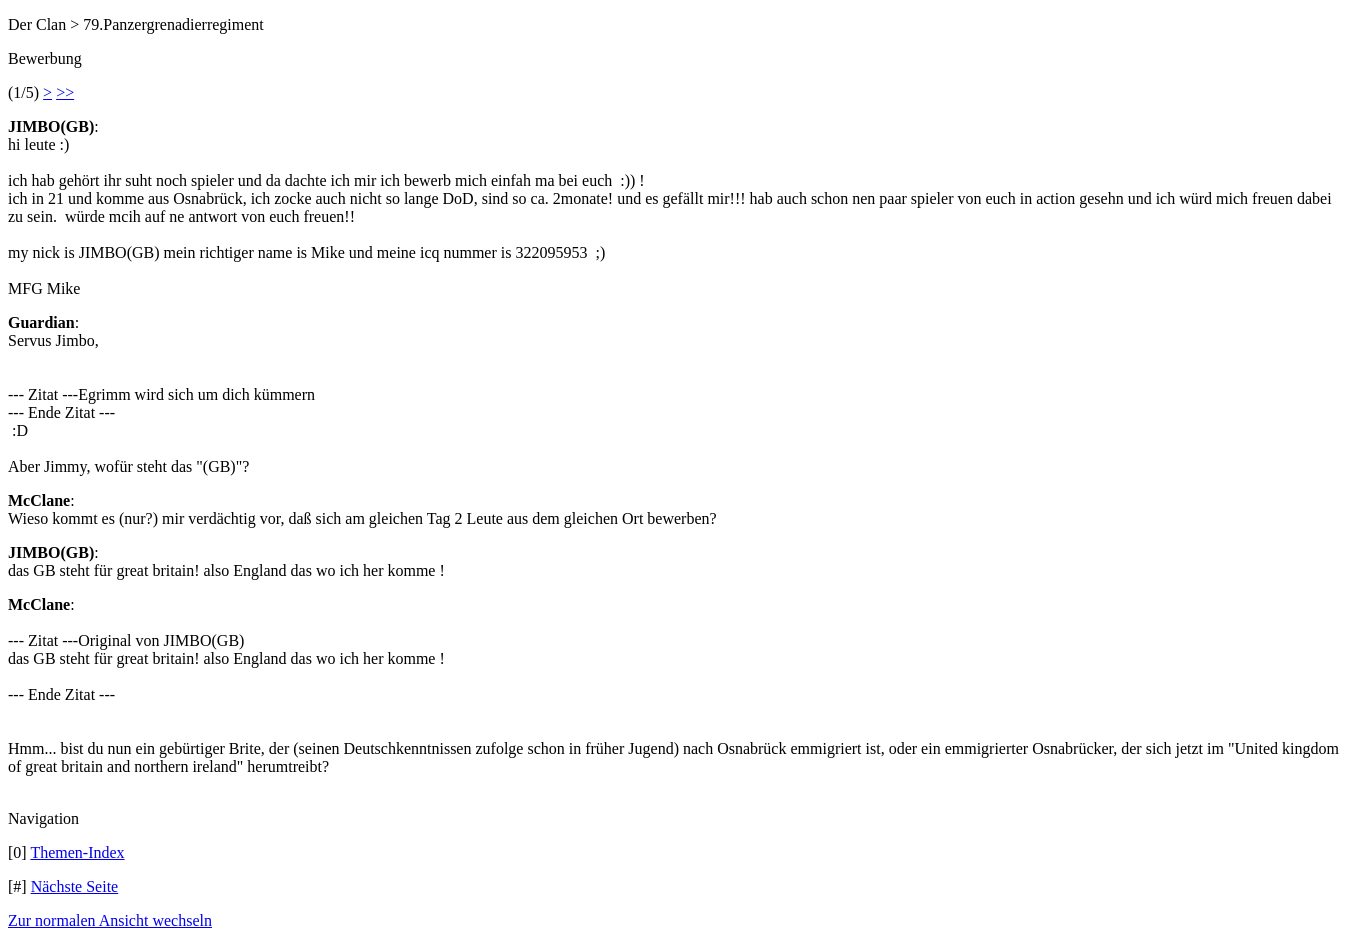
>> (65, 92)
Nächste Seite (75, 886)
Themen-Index (77, 852)
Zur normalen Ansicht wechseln (110, 920)
